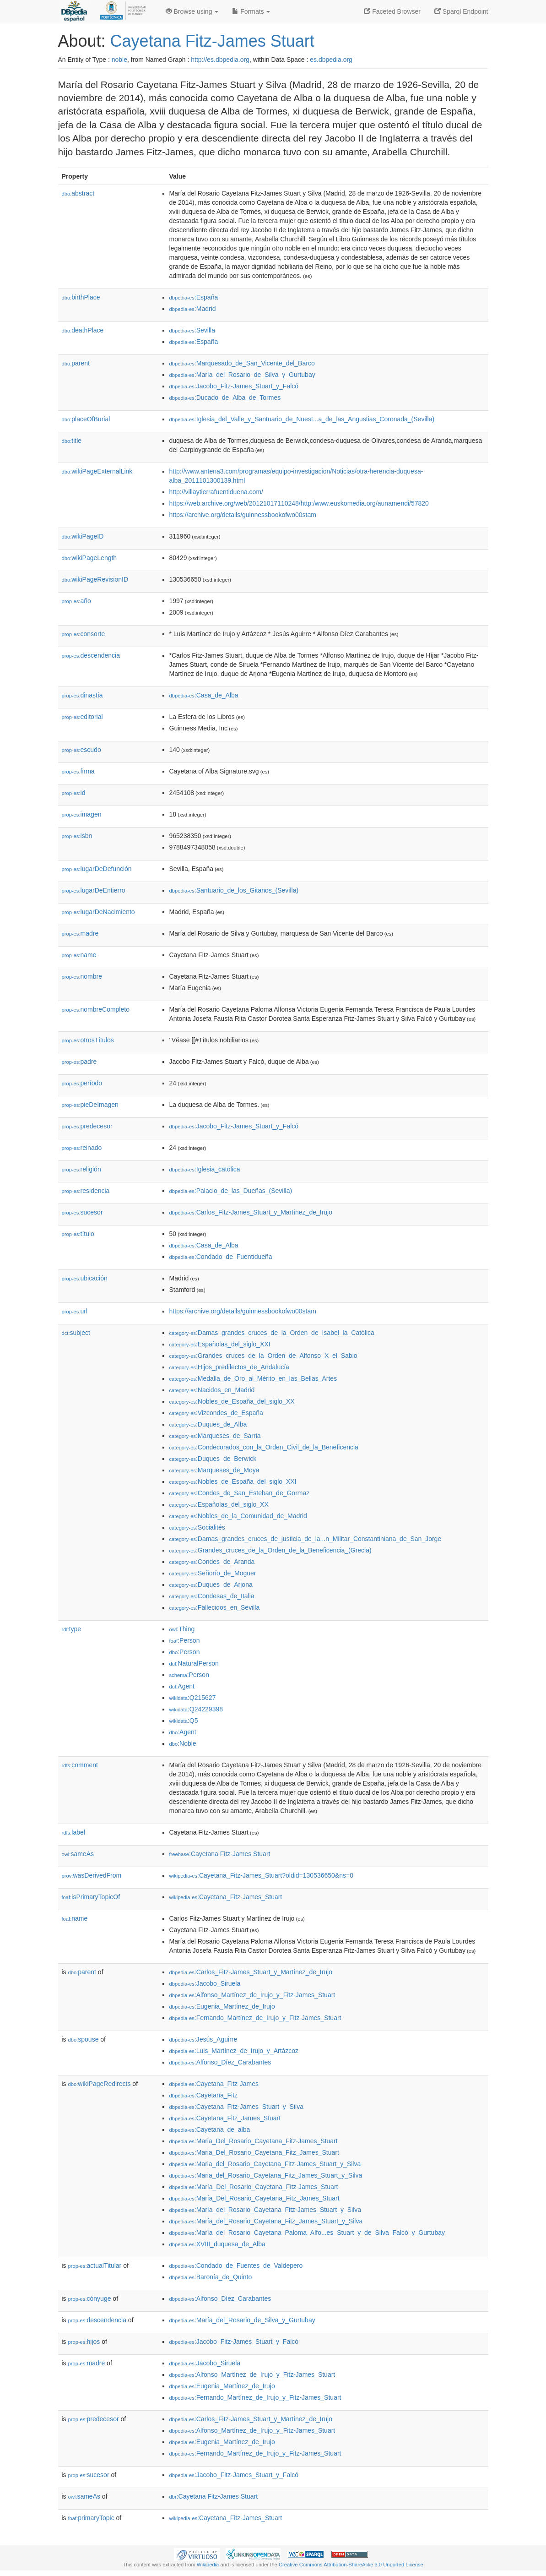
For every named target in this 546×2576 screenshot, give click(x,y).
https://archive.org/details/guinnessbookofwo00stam (242, 514)
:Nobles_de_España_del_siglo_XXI (233, 1481)
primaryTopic (91, 2518)
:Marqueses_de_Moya (214, 1470)
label (73, 1832)
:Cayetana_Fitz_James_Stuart (225, 2118)
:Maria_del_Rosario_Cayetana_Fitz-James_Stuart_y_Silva (265, 2164)
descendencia (91, 655)
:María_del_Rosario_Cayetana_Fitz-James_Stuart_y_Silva (265, 2209)
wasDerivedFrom (92, 1875)
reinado (82, 1147)
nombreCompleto (96, 1009)
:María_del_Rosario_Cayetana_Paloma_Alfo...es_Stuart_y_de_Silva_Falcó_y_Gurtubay (307, 2232)
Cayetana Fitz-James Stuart (212, 41)
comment (80, 1765)
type (71, 1629)
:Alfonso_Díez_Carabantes (220, 2062)
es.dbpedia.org (331, 59)
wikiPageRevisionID (95, 579)
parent (76, 363)
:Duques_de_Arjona (211, 1584)
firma (78, 771)
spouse (83, 2039)
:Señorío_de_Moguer (212, 1573)
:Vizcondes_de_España (216, 1412)
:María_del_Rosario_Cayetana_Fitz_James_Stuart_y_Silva (266, 2221)
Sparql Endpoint (461, 11)
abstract (78, 193)
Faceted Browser (392, 11)
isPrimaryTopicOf (91, 1897)
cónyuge (89, 2298)
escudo (81, 749)
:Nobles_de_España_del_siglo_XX (232, 1401)
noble (119, 59)
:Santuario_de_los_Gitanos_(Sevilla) (234, 890)
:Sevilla (192, 330)
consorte (83, 633)
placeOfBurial (86, 419)
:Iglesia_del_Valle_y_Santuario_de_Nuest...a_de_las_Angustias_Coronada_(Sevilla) (302, 419)
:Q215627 (192, 1697)
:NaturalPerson (194, 1663)
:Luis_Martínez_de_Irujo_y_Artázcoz (234, 2050)
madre (80, 933)
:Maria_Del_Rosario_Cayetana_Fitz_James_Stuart (254, 2152)
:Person (184, 1640)
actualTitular (95, 2265)
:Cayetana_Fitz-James (214, 2083)
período (82, 1083)
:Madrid (192, 308)
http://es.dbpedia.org (220, 59)
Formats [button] (251, 11)
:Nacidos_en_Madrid (212, 1390)
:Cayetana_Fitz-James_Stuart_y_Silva (236, 2106)
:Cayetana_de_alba (209, 2129)
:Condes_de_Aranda (212, 1561)
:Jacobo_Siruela (205, 1983)
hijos (84, 2341)
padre (79, 1061)
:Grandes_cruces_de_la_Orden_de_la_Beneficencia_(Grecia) (270, 1550)
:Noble (182, 1743)
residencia (86, 1190)
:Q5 (183, 1720)
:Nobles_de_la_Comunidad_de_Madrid (238, 1515)
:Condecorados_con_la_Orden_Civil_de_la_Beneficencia (263, 1447)
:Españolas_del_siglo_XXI (219, 1344)
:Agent (182, 1686)
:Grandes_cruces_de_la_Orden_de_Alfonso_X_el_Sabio (263, 1355)
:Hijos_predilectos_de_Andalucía (229, 1367)
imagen (82, 814)
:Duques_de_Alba (208, 1424)
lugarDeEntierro (93, 890)
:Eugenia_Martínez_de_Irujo (222, 2006)
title (72, 440)
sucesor (82, 1212)
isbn (77, 835)
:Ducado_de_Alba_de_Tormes (225, 397)
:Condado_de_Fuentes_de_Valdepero (236, 2265)
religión (81, 1169)
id (74, 792)
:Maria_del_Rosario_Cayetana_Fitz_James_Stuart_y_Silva (265, 2175)
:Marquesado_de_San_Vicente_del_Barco (242, 363)
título (78, 1233)
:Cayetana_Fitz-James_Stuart (225, 1897)
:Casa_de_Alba (203, 695)
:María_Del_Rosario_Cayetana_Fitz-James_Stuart (253, 2186)
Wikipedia (208, 2564)
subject (76, 1332)
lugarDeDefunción (97, 868)
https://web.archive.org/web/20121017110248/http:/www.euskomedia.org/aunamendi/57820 (299, 503)
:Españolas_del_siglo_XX (219, 1504)
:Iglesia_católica (204, 1169)
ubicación (85, 1278)
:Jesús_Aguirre (203, 2039)
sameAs (78, 1853)
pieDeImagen (90, 1104)
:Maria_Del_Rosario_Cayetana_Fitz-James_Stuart (253, 2141)
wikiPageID (83, 536)
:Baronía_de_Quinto (210, 2277)
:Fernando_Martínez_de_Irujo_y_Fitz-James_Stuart (255, 2017)
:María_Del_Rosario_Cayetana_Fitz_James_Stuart (254, 2198)
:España (193, 297)
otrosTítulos (88, 1040)
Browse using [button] (192, 11)
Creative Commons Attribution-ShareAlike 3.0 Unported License (351, 2564)
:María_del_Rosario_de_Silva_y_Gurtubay (242, 374)
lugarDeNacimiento (98, 911)
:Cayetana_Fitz (203, 2095)
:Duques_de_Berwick (213, 1458)
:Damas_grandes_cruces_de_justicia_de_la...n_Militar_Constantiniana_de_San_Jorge (305, 1538)
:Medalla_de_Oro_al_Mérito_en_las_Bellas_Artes (253, 1378)
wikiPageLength (89, 557)
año (76, 601)
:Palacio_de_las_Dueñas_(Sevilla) (230, 1190)
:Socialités (197, 1527)
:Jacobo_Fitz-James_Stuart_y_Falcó (234, 386)
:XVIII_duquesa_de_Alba (217, 2244)
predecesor (87, 1126)
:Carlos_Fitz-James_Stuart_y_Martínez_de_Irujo (251, 1212)
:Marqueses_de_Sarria (215, 1435)
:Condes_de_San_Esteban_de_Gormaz (239, 1493)
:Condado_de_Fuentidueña (220, 1256)
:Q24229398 (196, 1709)
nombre (82, 976)
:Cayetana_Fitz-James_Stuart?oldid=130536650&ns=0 (261, 1875)
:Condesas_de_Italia (211, 1596)
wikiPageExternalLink (97, 471)
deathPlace (83, 330)
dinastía (82, 695)
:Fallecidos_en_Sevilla (214, 1607)
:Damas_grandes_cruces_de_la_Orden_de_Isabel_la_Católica (271, 1332)
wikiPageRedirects (99, 2083)
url (75, 1311)
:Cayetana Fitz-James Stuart (219, 1853)
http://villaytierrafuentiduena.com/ (216, 492)
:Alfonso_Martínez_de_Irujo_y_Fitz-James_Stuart (252, 1995)
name (79, 955)
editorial (82, 716)
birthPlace (81, 297)
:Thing (182, 1629)
